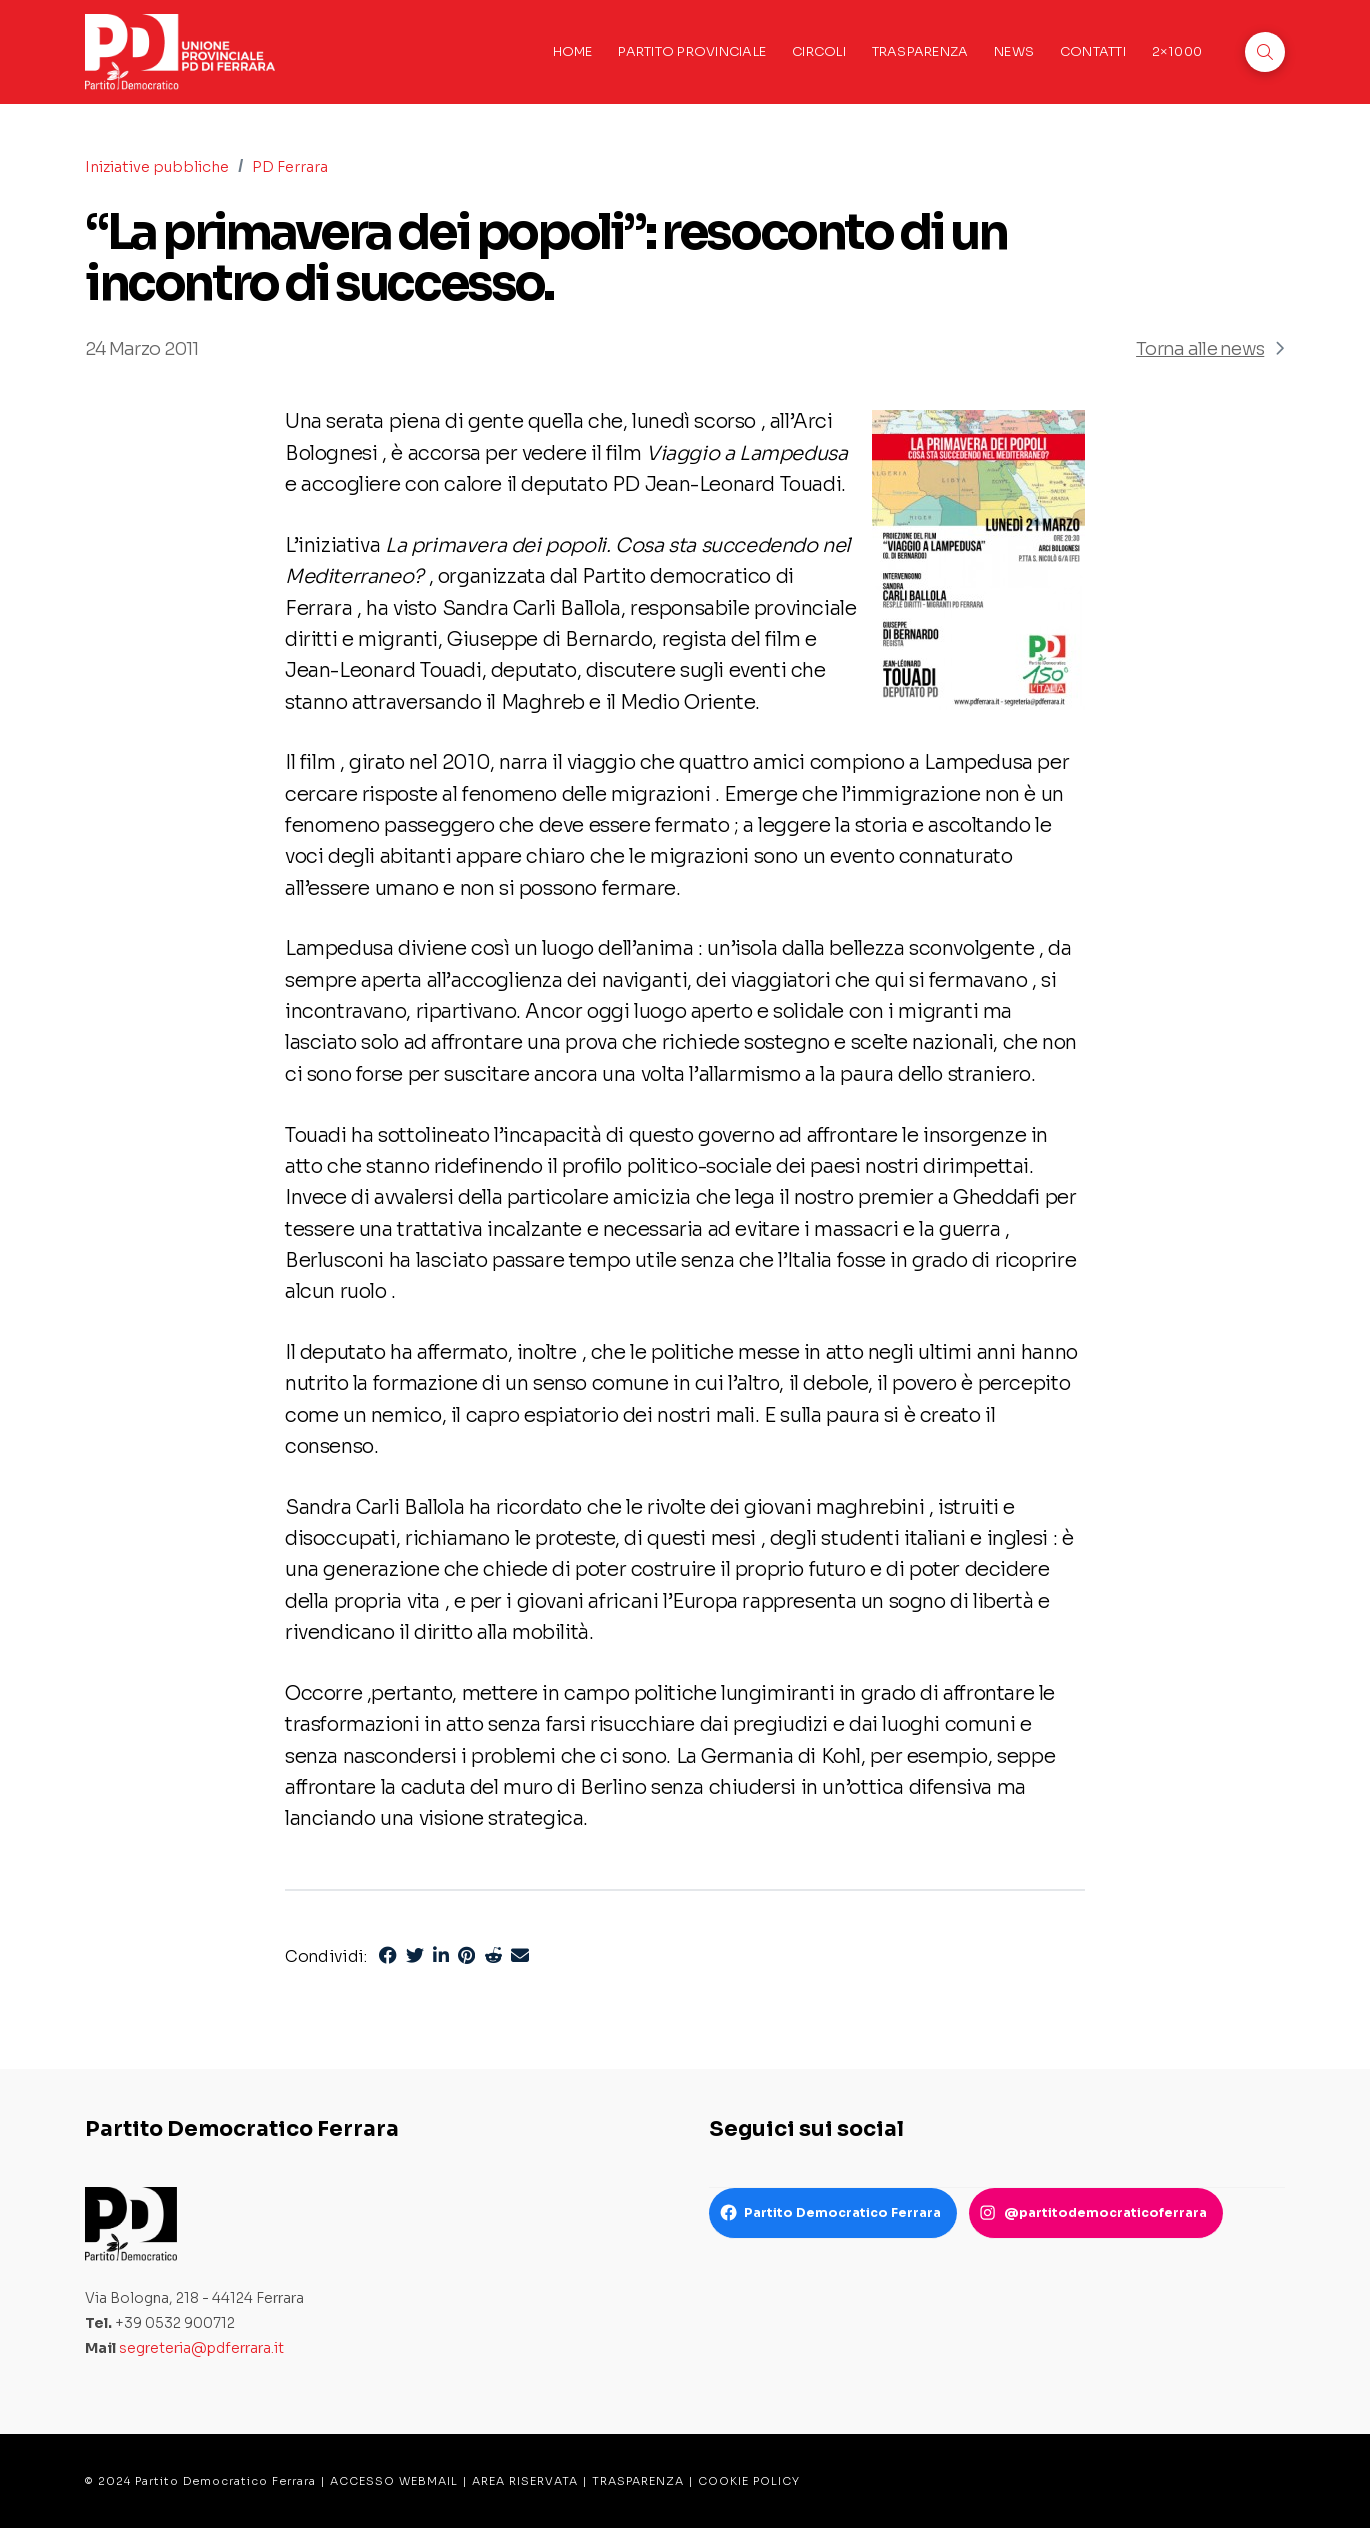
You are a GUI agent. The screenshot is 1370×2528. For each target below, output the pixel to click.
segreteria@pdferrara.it (201, 2348)
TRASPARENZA (638, 2481)
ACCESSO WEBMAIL (394, 2481)
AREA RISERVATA (525, 2481)
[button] (1265, 52)
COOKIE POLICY (749, 2481)
